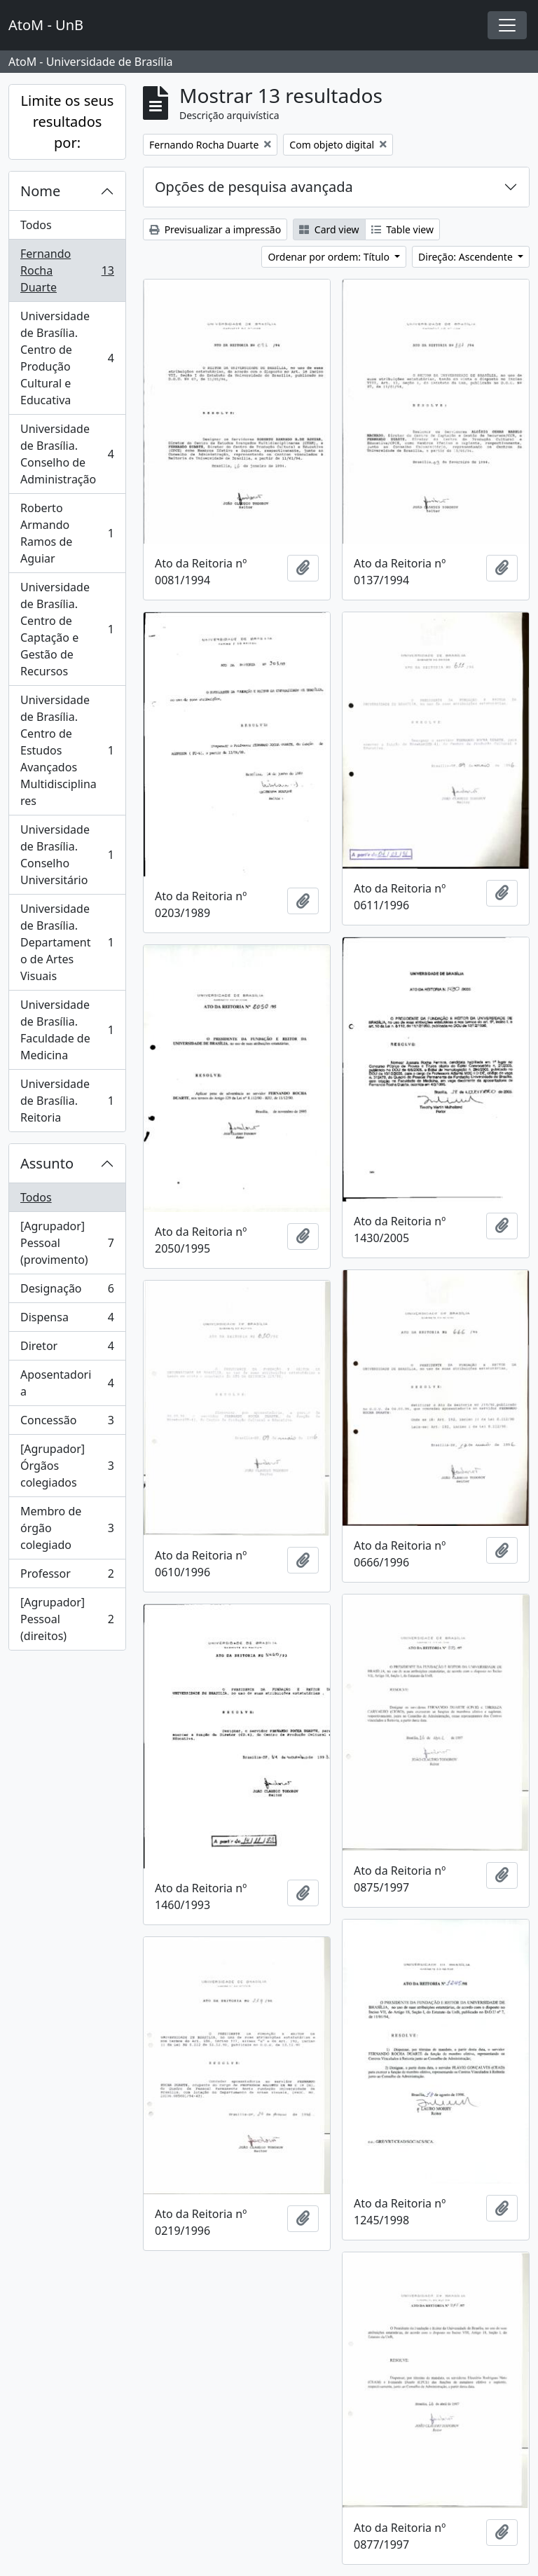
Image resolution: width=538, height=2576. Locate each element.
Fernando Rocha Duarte (67, 270)
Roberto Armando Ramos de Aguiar (67, 533)
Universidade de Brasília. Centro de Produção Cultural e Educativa (67, 358)
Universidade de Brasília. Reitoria (67, 1100)
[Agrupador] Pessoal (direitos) (67, 1619)
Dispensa (67, 1320)
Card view (329, 229)
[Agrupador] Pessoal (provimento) (67, 1242)
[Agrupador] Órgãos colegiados (67, 1465)
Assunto (47, 1163)
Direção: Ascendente (466, 256)
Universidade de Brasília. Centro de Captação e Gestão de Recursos (67, 629)
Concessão (67, 1423)
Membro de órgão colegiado (67, 1527)
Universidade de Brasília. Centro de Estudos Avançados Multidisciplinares (67, 750)
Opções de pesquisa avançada (254, 186)
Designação (67, 1291)
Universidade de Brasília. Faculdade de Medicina (67, 1030)
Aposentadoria (67, 1383)
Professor (67, 1576)
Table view (402, 229)
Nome (40, 190)
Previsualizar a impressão (215, 229)
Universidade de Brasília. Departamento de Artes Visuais (67, 942)
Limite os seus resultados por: (67, 121)
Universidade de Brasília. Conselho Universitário (67, 855)
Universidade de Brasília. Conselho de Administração (67, 454)
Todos (36, 225)
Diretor (67, 1349)
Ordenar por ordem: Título (330, 256)
